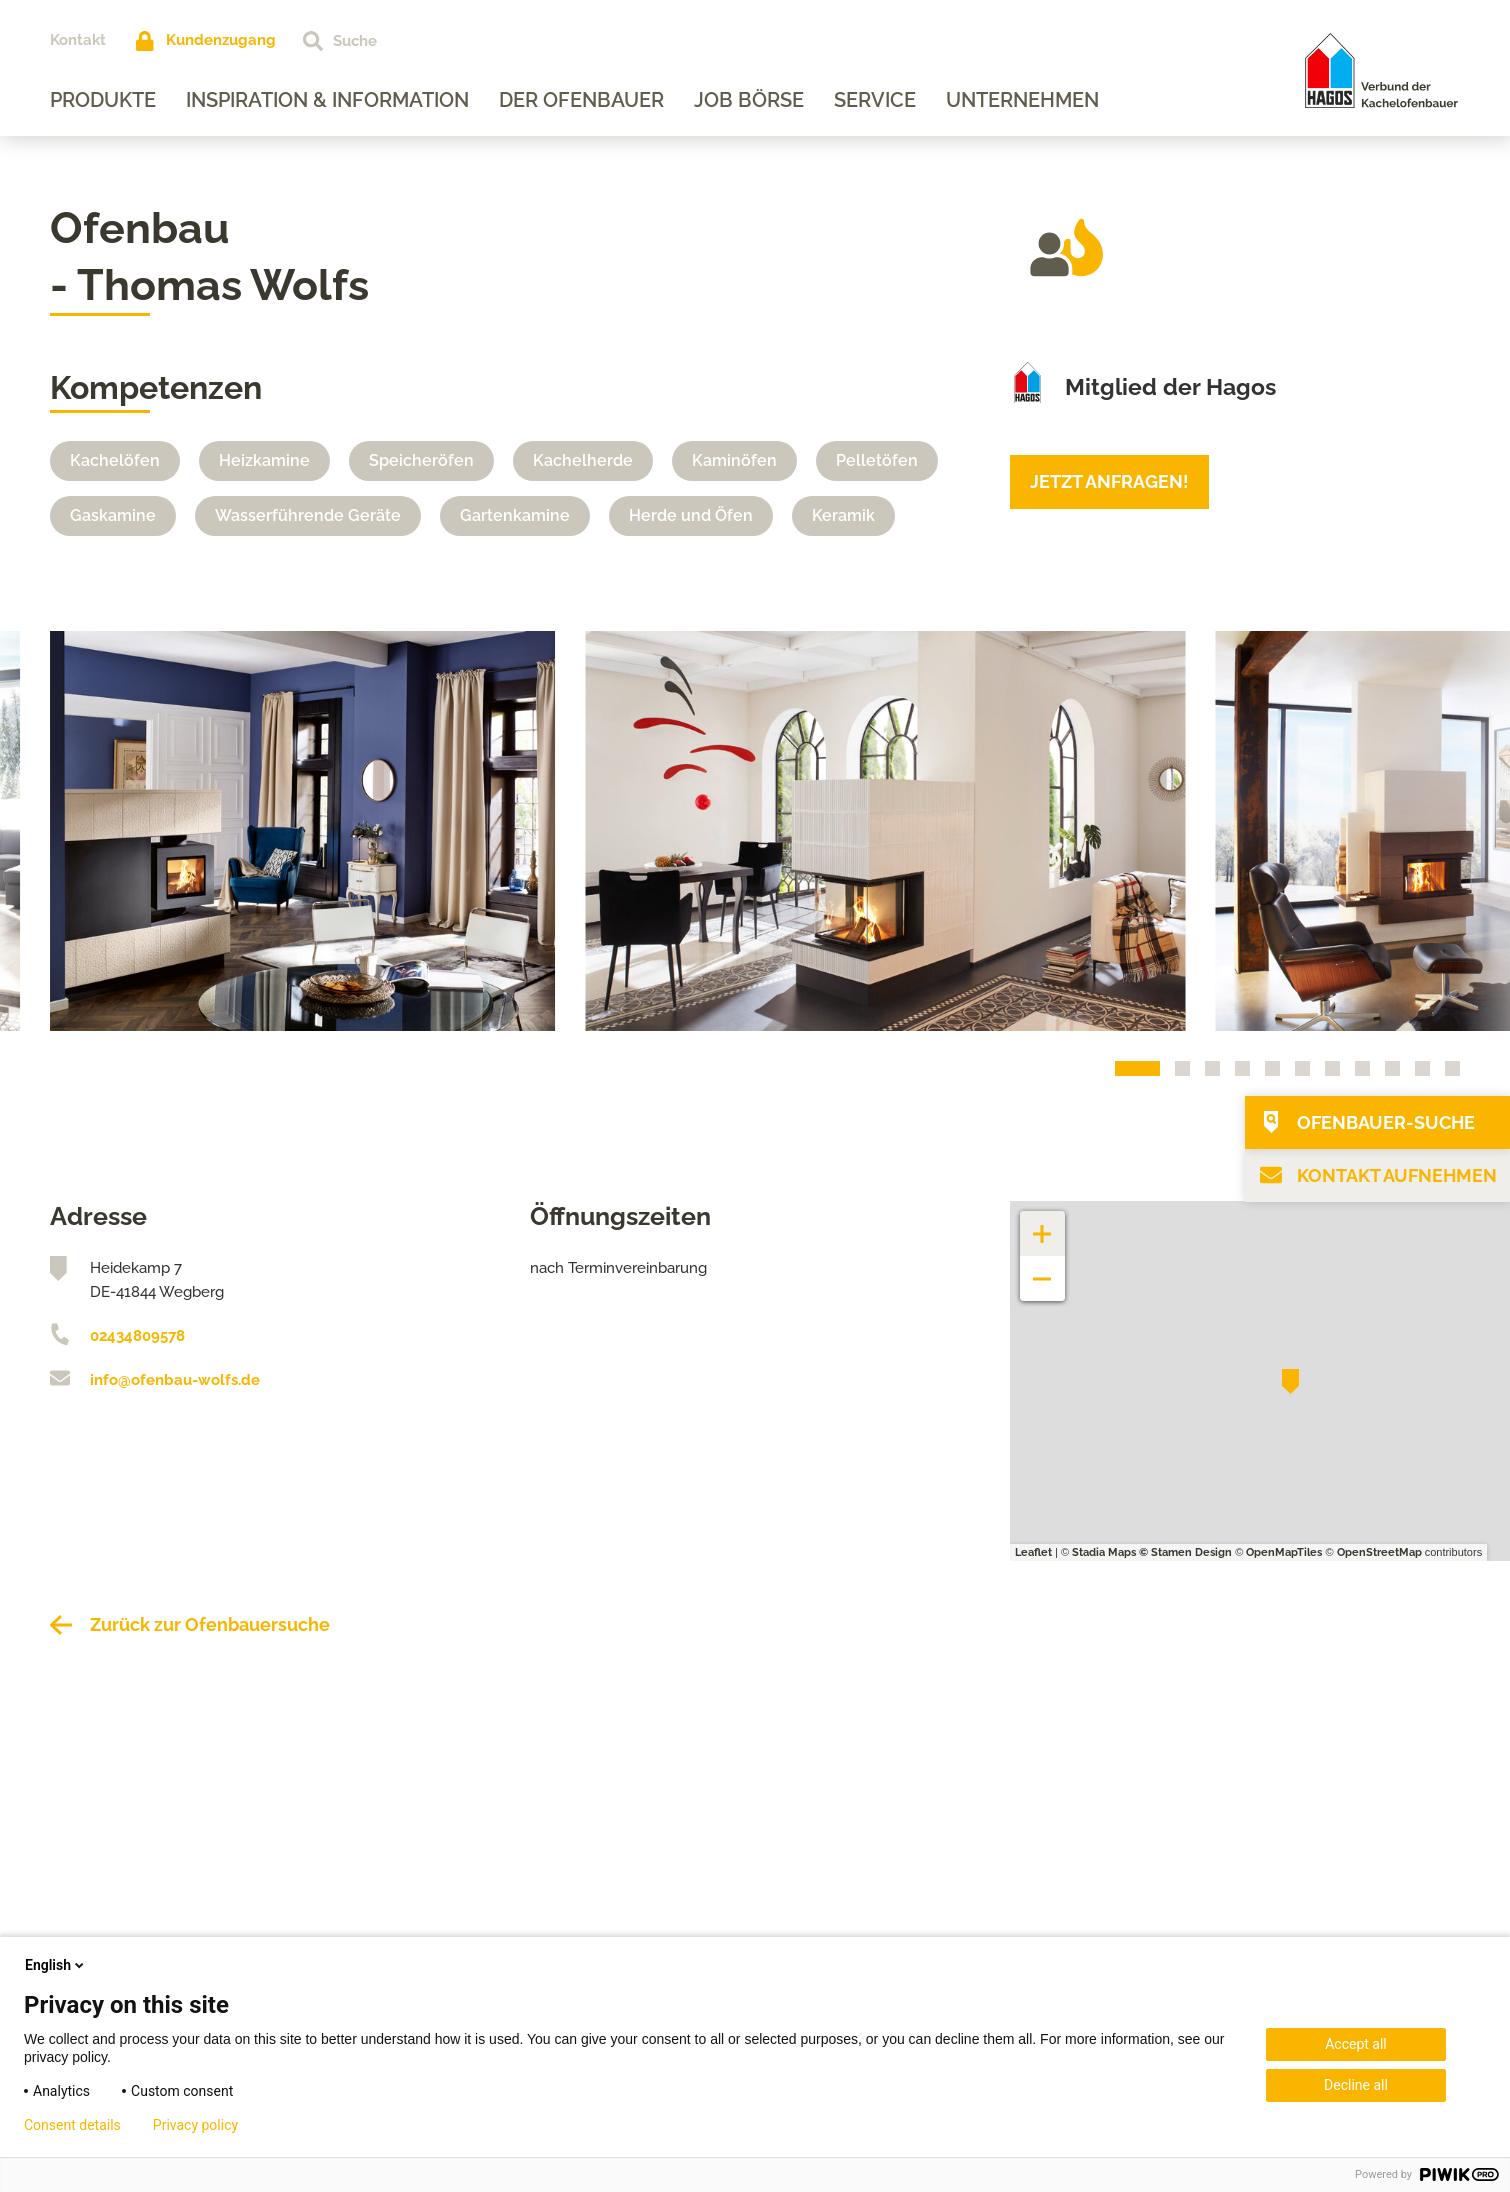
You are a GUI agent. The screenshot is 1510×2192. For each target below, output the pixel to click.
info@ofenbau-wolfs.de (175, 1380)
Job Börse (749, 100)
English (56, 1965)
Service (875, 100)
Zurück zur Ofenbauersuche (210, 1624)
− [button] (1042, 1268)
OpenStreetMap (1379, 1552)
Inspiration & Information (327, 100)
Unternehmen (1022, 100)
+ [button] (1043, 1223)
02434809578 (137, 1336)
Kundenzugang (221, 40)
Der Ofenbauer (581, 100)
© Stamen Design (1185, 1552)
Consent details (72, 2125)
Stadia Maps (1104, 1552)
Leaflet (1033, 1552)
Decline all (1356, 2085)
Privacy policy (195, 2125)
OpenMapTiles (1284, 1552)
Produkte (103, 100)
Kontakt (78, 40)
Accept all (1356, 2044)
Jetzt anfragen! (1109, 481)
